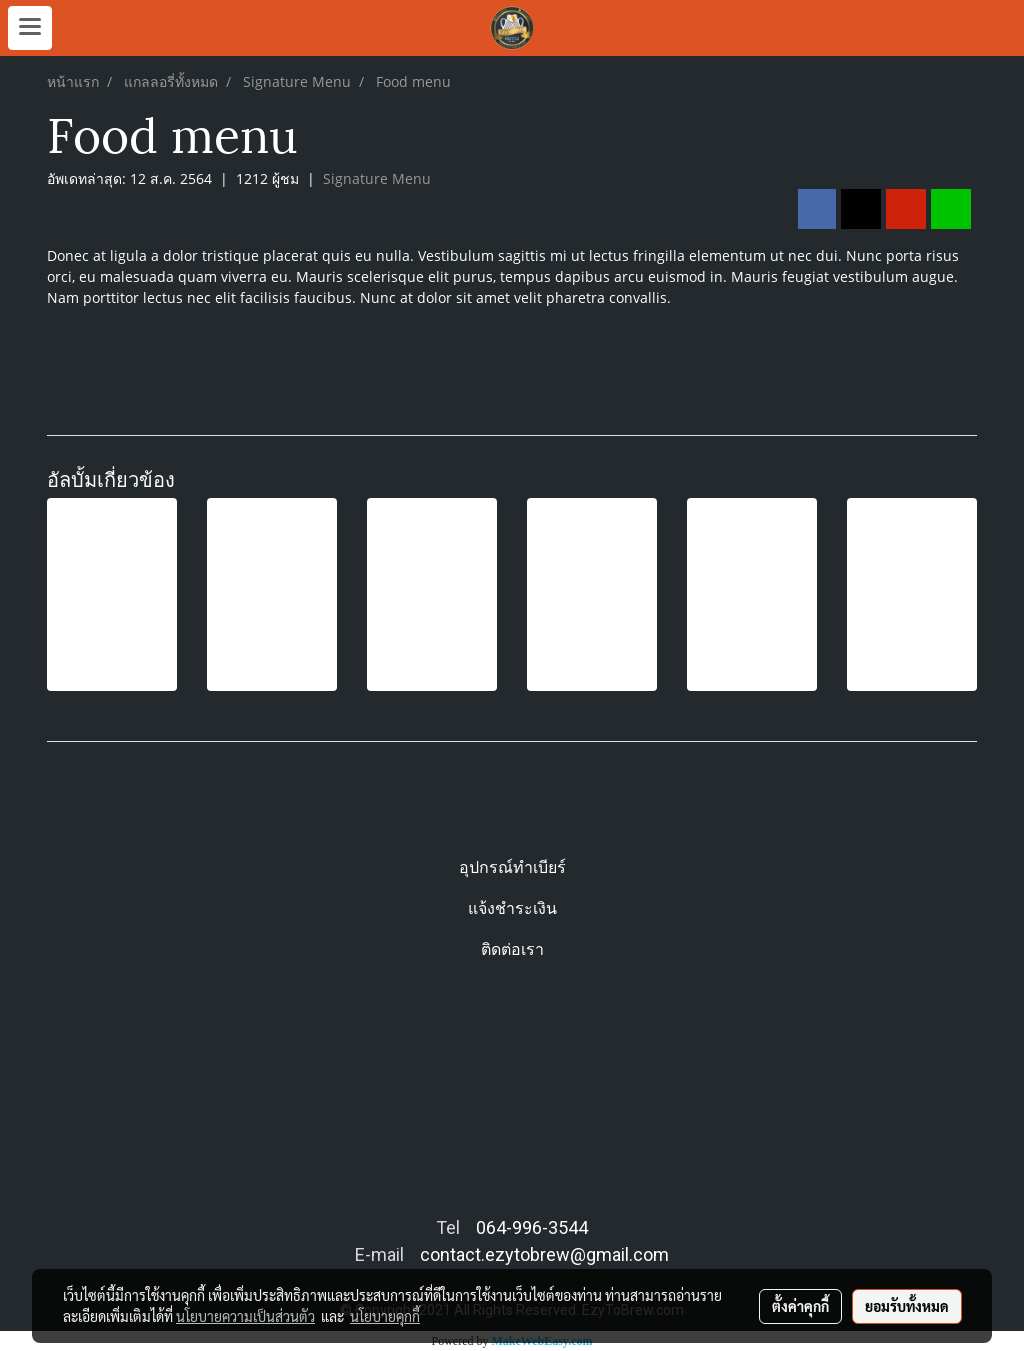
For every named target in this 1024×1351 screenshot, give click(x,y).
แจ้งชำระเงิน (512, 908)
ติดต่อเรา (512, 949)
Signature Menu (377, 178)
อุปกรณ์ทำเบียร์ (512, 867)
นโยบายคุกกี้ (385, 1316)
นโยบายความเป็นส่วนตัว (245, 1316)
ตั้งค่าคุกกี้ (800, 1306)
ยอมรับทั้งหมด (907, 1306)
